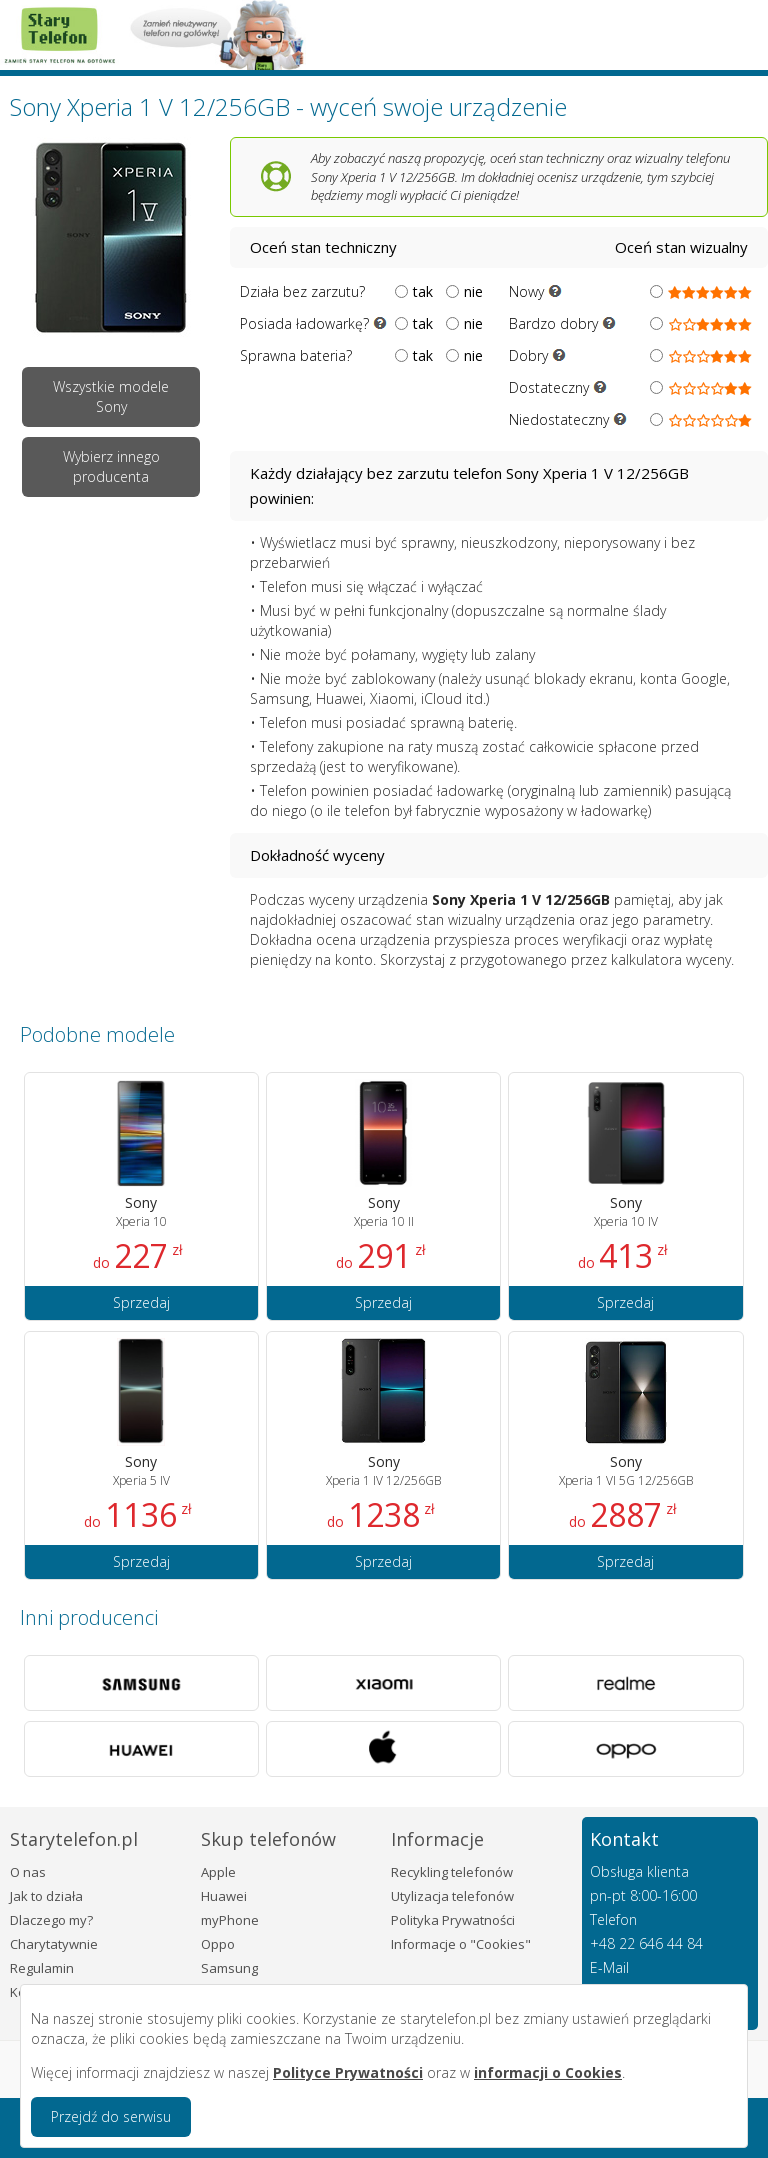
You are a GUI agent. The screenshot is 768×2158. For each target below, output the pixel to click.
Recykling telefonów (452, 1872)
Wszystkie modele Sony (111, 396)
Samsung (229, 1968)
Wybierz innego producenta (111, 466)
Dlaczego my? (51, 1920)
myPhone (230, 1920)
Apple (218, 1872)
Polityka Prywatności (453, 1920)
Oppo (218, 1944)
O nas (28, 1872)
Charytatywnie (54, 1944)
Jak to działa (46, 1896)
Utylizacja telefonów (452, 1896)
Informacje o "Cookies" (461, 1944)
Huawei (224, 1896)
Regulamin (42, 1968)
